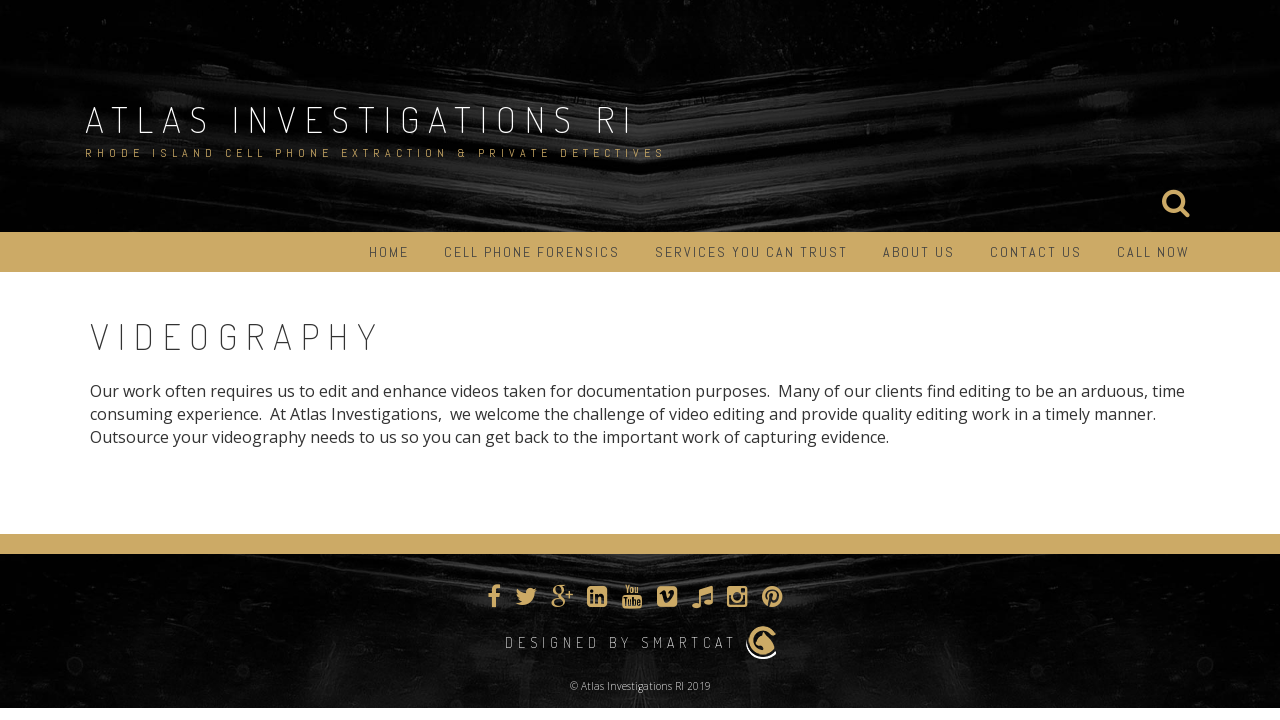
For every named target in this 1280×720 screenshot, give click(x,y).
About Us (919, 252)
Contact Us (1036, 252)
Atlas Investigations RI (362, 119)
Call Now (1153, 252)
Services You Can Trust (751, 252)
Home (389, 252)
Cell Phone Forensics (532, 252)
